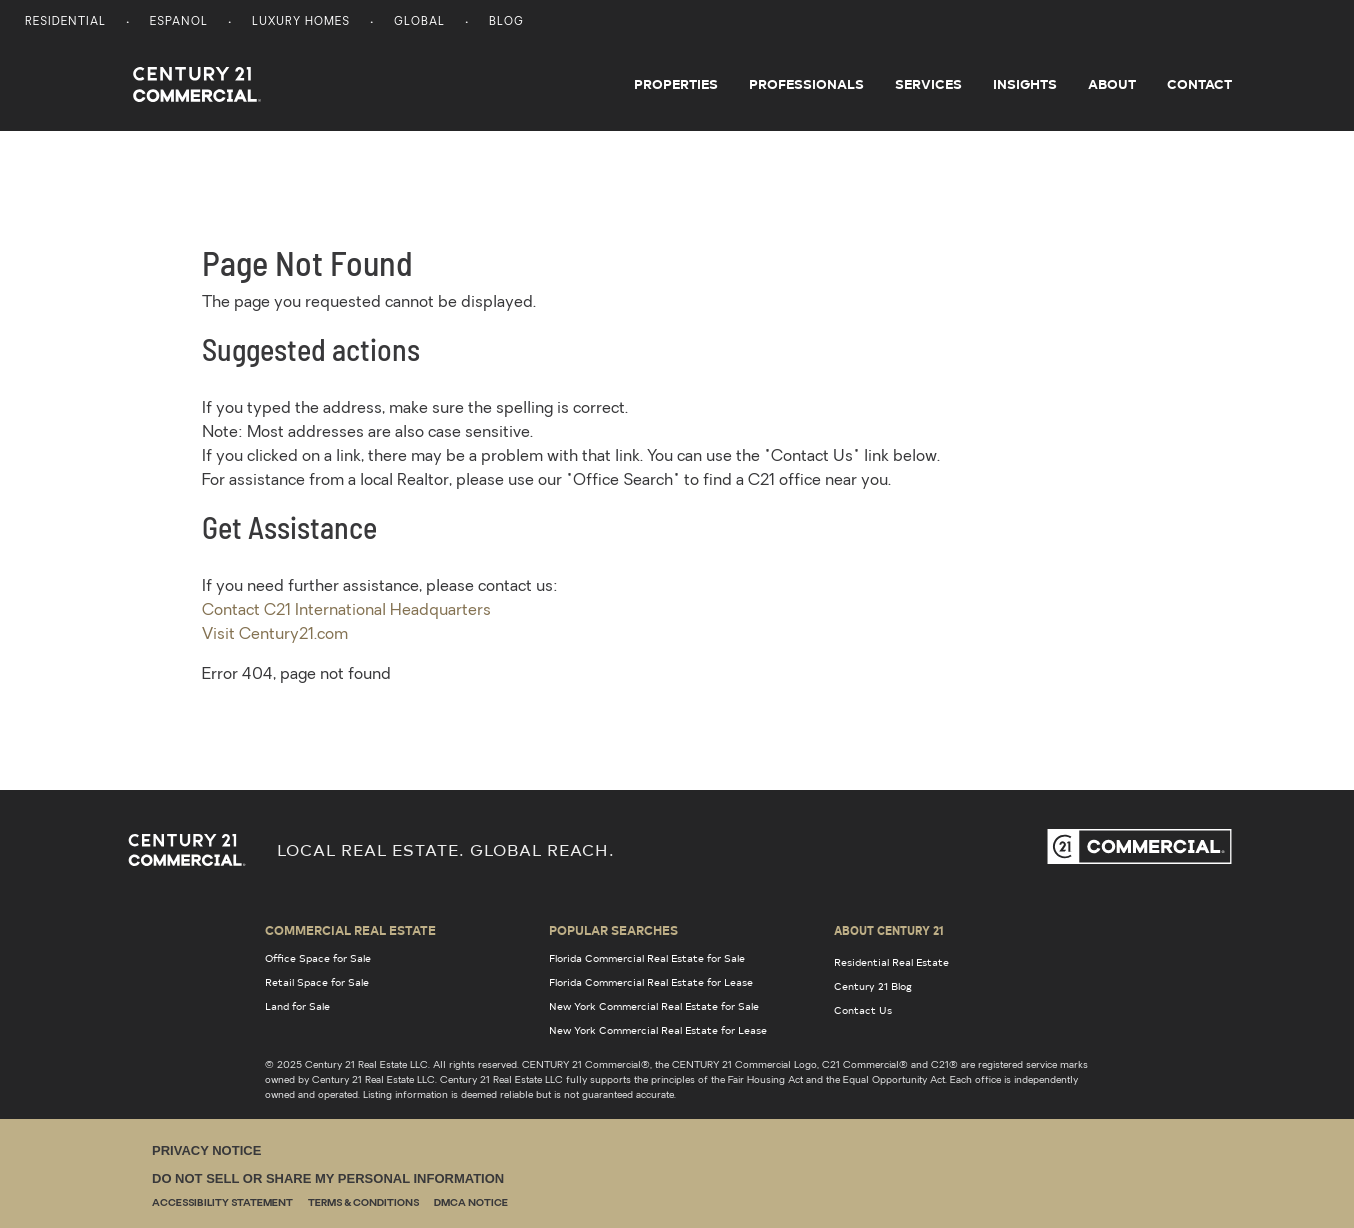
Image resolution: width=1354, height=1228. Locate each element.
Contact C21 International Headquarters (346, 611)
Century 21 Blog (873, 986)
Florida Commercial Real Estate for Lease (651, 982)
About (1112, 84)
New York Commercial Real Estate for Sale (654, 1006)
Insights (1025, 84)
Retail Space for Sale (317, 982)
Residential (65, 22)
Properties (676, 84)
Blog (506, 22)
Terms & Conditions (363, 1203)
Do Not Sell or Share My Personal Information (328, 1178)
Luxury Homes (301, 22)
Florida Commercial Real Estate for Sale (647, 958)
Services (928, 84)
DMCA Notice (471, 1203)
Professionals (806, 84)
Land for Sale (297, 1006)
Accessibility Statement (222, 1203)
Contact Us (863, 1010)
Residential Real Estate (891, 962)
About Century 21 (889, 930)
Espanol (179, 22)
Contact (1199, 84)
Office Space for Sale (318, 958)
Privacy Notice (206, 1150)
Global (419, 22)
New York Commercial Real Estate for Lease (658, 1030)
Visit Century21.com (275, 635)
